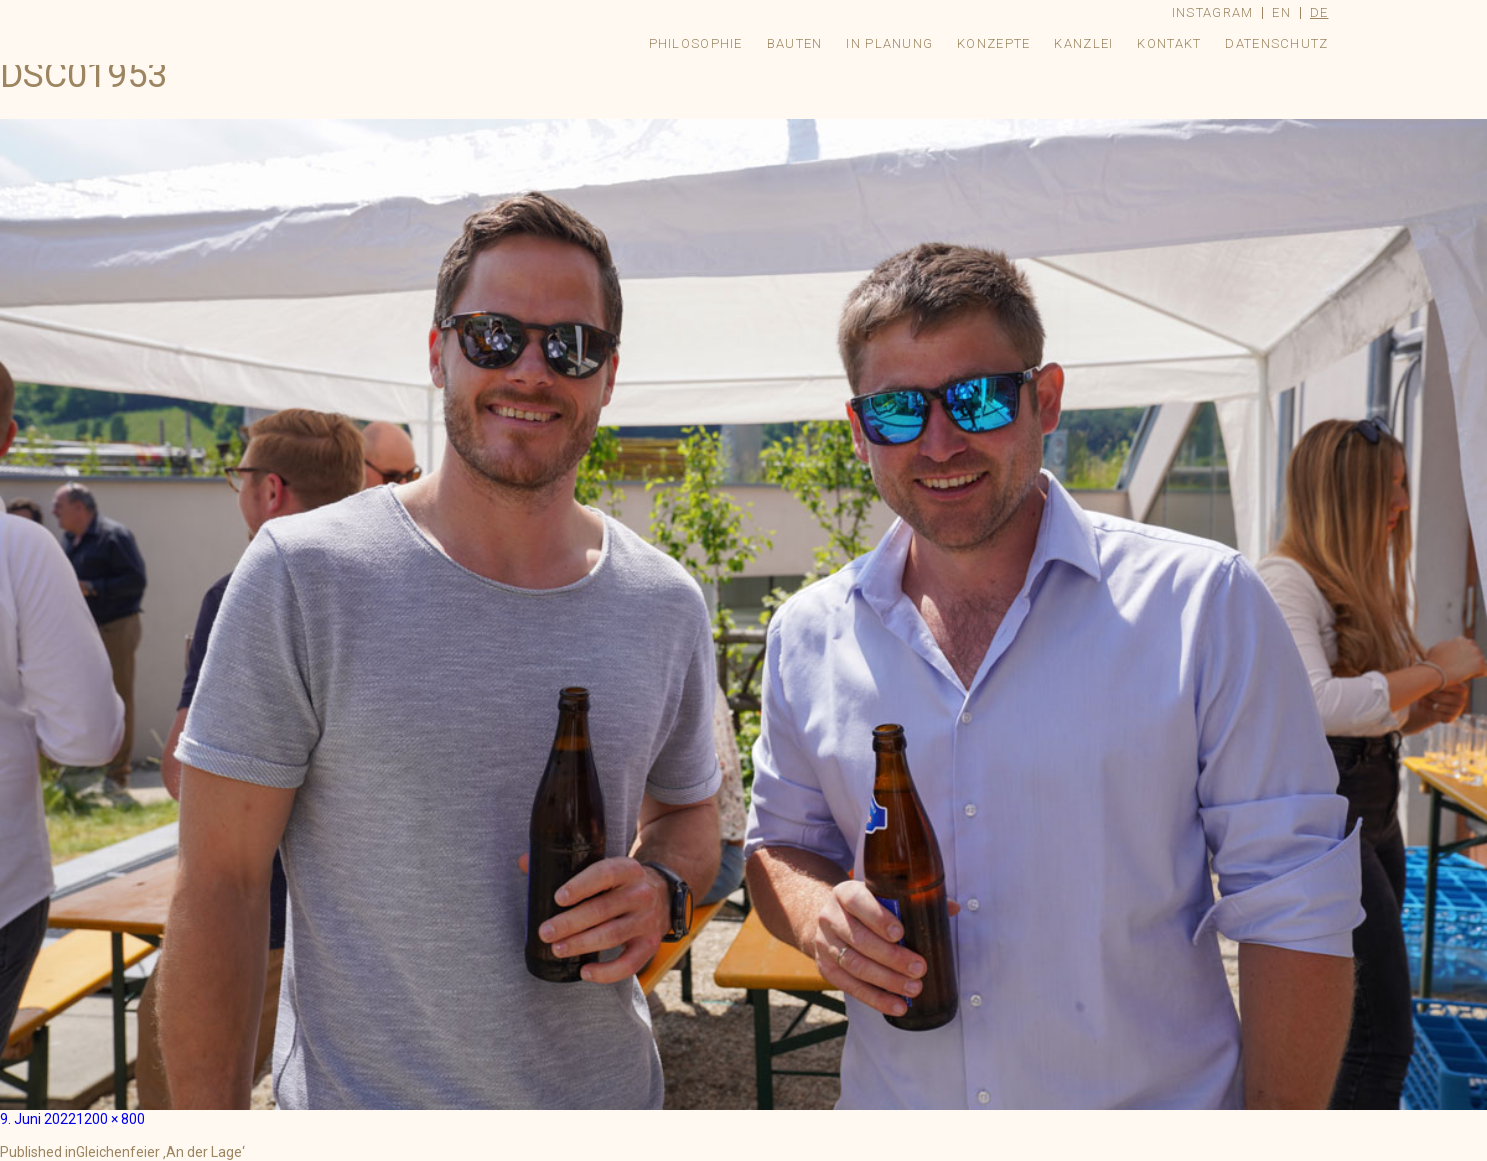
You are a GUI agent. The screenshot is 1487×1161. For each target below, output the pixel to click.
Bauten (795, 43)
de (1319, 12)
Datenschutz (1276, 43)
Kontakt (1169, 43)
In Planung (889, 43)
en (1281, 12)
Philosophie (696, 43)
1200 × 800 (110, 1119)
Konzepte (993, 43)
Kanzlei (1083, 43)
